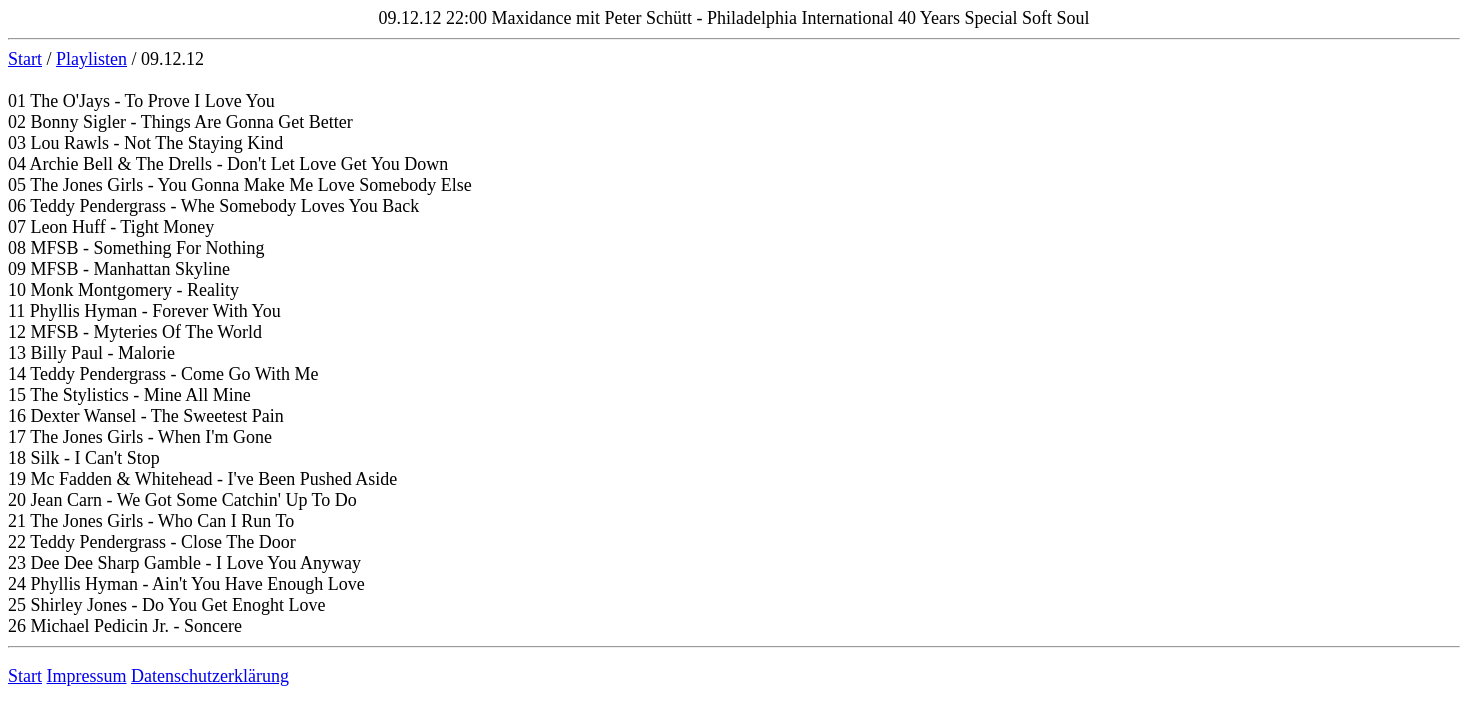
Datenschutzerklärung (210, 676)
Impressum (87, 676)
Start (25, 59)
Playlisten (91, 59)
